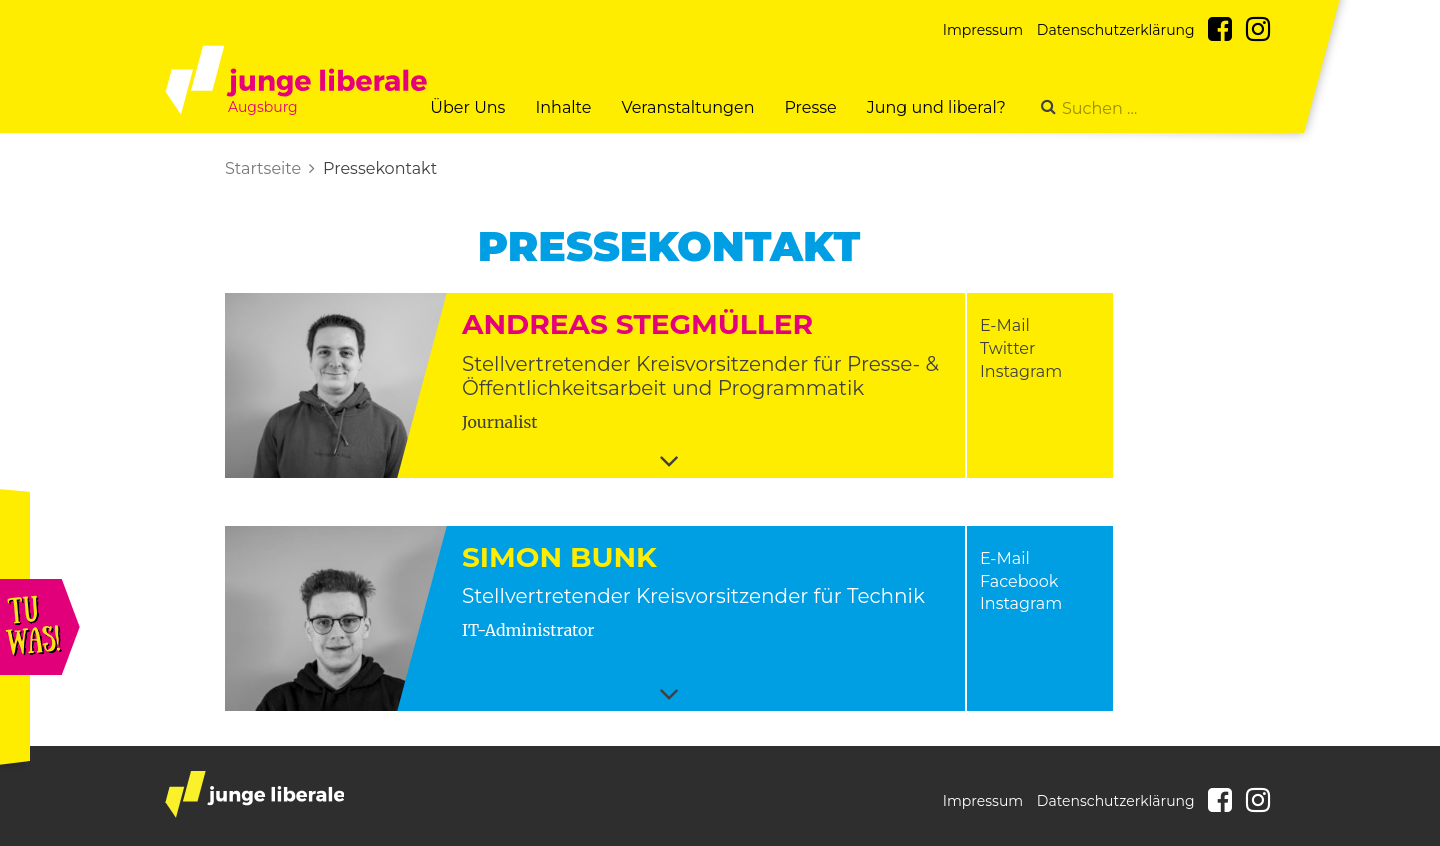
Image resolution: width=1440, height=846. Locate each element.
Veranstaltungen (687, 107)
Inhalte (563, 107)
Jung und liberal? (936, 107)
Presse (810, 107)
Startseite (263, 168)
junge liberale (254, 794)
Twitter (1007, 348)
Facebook (1019, 581)
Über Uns (467, 107)
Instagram (1021, 371)
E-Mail (1005, 325)
